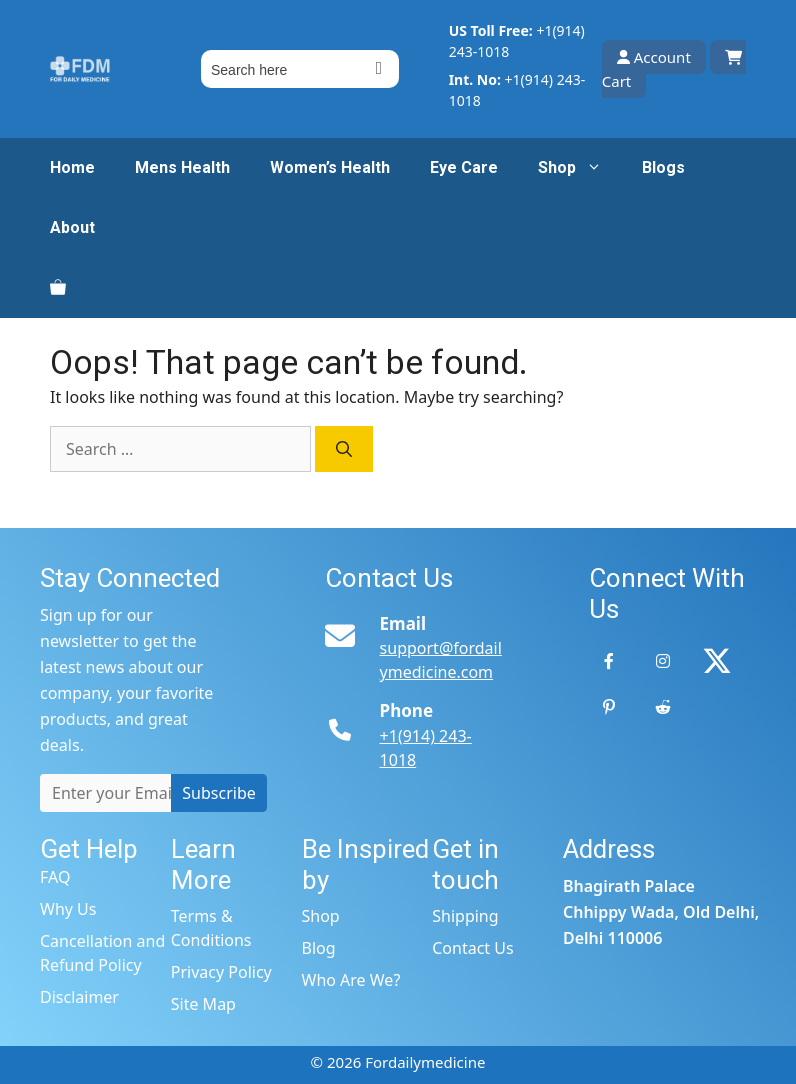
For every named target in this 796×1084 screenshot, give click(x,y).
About (72, 227)
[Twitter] (717, 661)
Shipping (465, 916)
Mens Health (182, 167)
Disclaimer (79, 997)
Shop (580, 168)
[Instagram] (663, 661)
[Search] (344, 449)
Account (654, 57)
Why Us (68, 909)
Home (72, 167)
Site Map (203, 1004)
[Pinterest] (609, 707)
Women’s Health (330, 167)
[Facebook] (609, 661)
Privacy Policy (221, 972)
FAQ (55, 877)
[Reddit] (663, 707)
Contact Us (472, 948)
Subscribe (218, 793)
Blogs (663, 167)
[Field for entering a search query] (300, 69)
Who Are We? (351, 980)
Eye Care (464, 167)
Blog (319, 948)
